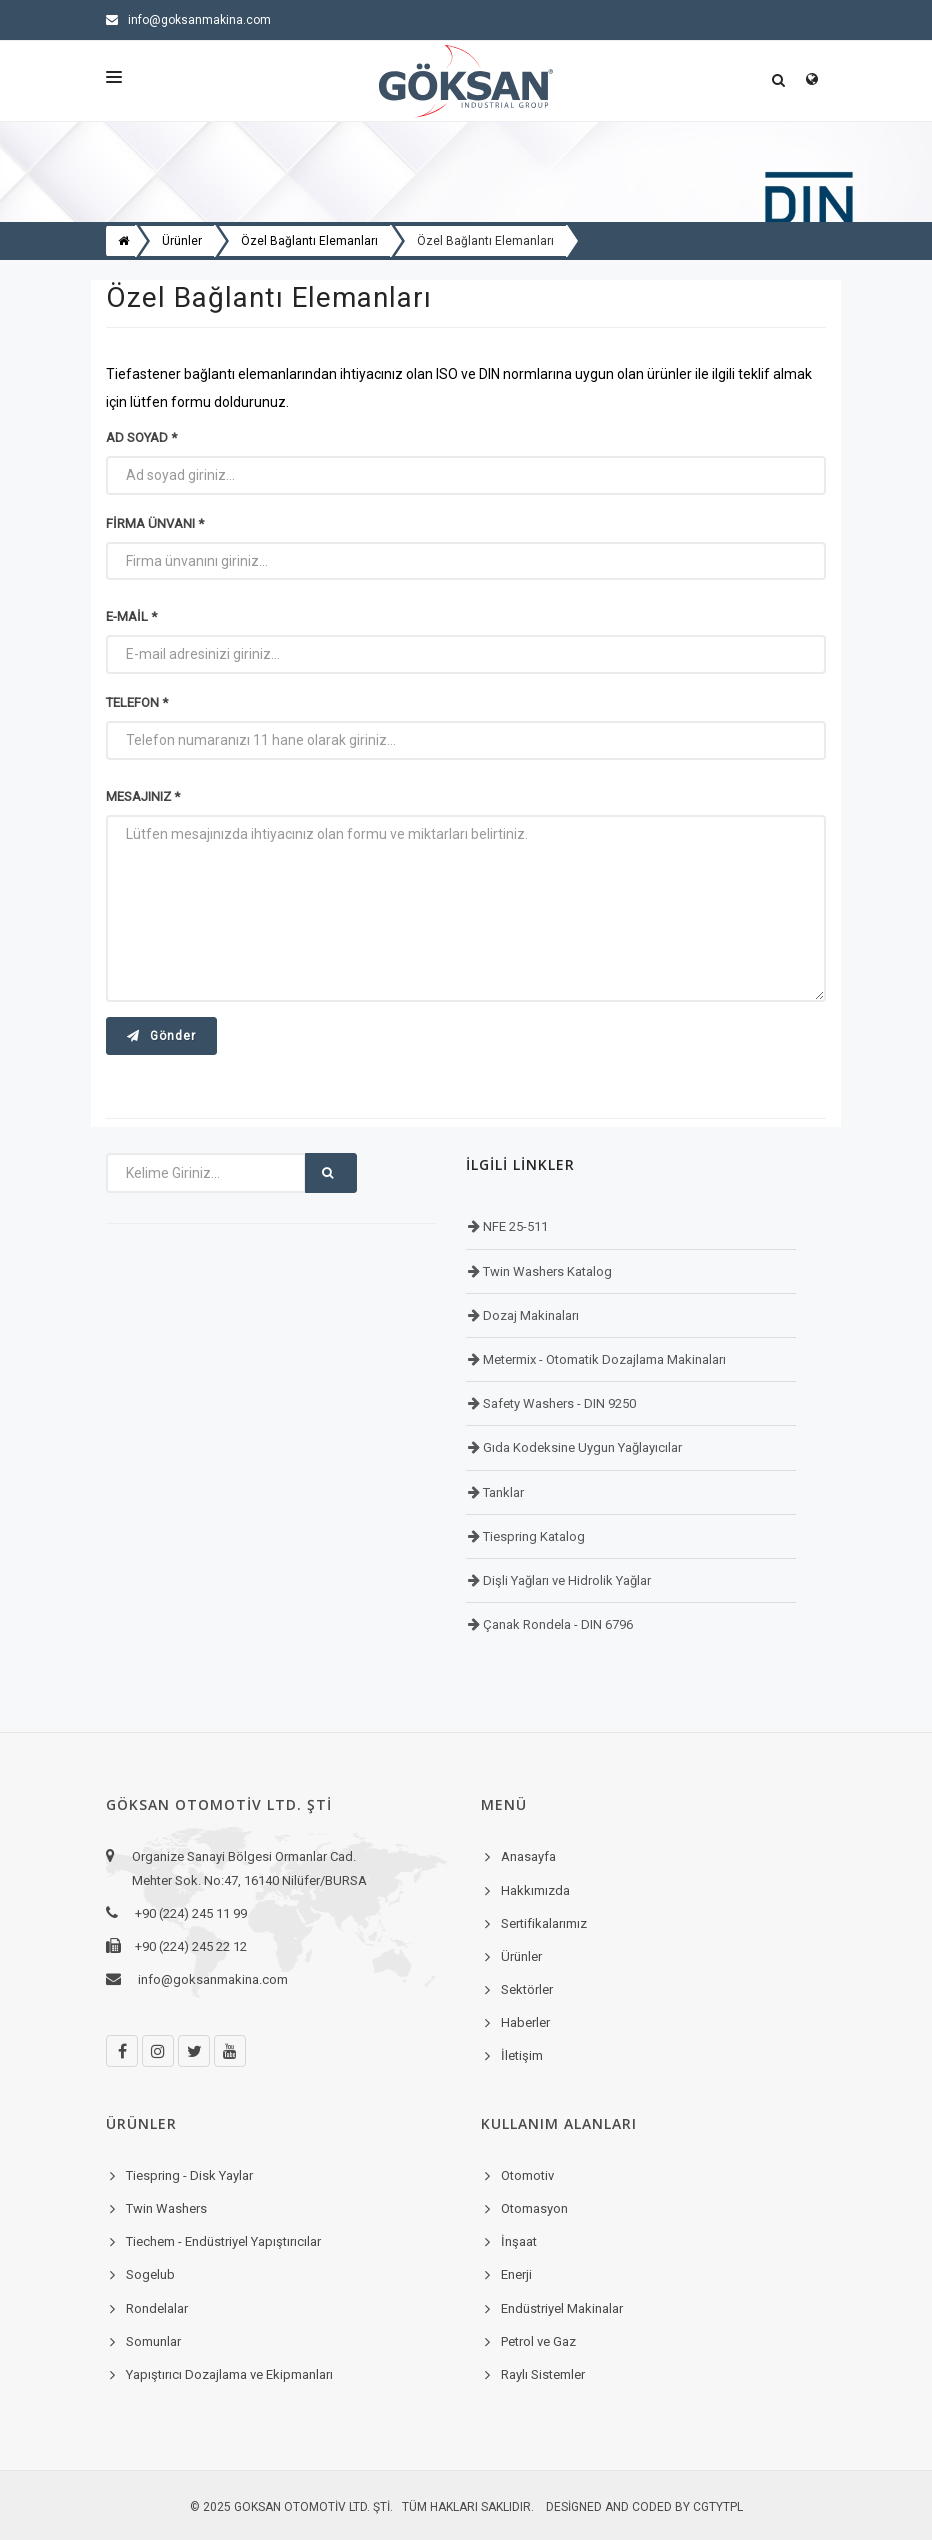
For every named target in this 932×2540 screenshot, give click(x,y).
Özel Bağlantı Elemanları (485, 241)
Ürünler (521, 1956)
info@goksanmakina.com (188, 20)
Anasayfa (528, 1856)
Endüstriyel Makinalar (562, 2308)
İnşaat (519, 2241)
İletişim (522, 2055)
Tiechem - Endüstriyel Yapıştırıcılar (223, 2241)
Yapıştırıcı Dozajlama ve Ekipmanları (229, 2374)
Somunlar (153, 2341)
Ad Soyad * (141, 437)
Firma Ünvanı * (155, 523)
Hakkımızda (535, 1890)
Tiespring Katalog (532, 1536)
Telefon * (137, 702)
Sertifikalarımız (544, 1923)
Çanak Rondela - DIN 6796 (556, 1624)
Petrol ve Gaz (538, 2341)
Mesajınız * (143, 796)
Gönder (161, 1036)
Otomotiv (527, 2175)
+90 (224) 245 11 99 (745, 20)
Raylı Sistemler (543, 2374)
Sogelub (150, 2274)
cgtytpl (718, 2507)
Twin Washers (166, 2208)
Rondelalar (157, 2308)
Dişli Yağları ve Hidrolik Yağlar (565, 1580)
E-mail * (131, 616)
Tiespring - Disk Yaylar (189, 2175)
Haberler (525, 2022)
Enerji (516, 2274)
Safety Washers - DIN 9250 (558, 1403)
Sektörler (527, 1989)
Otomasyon (534, 2208)
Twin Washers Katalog (546, 1271)
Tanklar (502, 1492)
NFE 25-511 (514, 1226)
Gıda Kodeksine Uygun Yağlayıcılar (581, 1447)
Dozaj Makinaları (529, 1315)
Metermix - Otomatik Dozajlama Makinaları (603, 1359)
